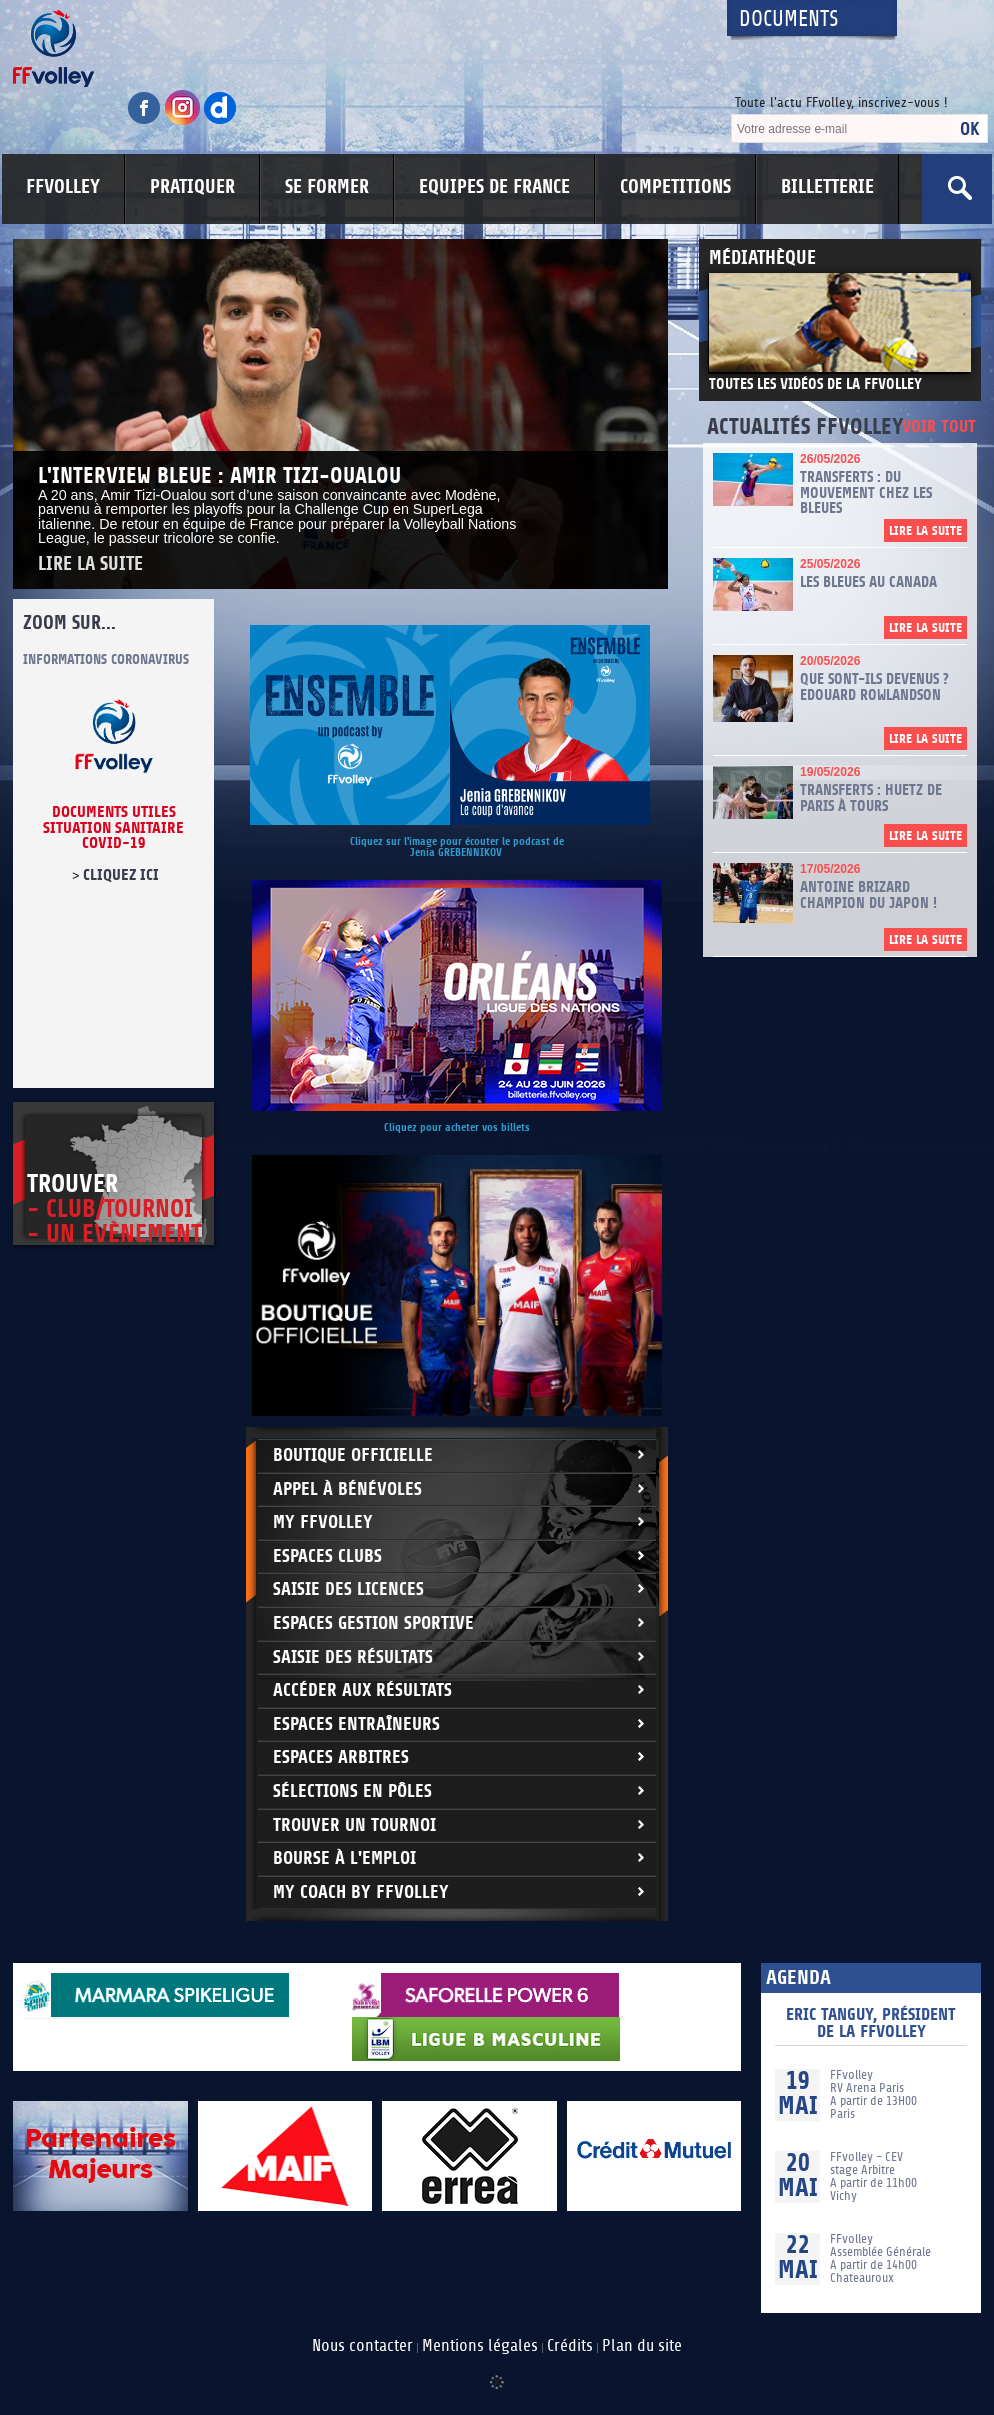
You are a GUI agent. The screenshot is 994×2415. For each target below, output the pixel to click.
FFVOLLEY (63, 187)
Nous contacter (362, 2346)
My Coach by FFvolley (361, 1892)
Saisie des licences (348, 1589)
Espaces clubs (327, 1556)
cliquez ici (121, 875)
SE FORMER (327, 187)
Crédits (570, 2346)
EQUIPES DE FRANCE (494, 187)
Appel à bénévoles (347, 1489)
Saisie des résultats (353, 1657)
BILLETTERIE (827, 187)
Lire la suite (90, 564)
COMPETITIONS (675, 187)
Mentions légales (480, 2346)
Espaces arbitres (341, 1757)
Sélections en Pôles (352, 1791)
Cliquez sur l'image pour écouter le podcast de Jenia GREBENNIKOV (457, 847)
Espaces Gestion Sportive (373, 1623)
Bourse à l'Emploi (344, 1858)
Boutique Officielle (353, 1455)
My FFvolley (323, 1522)
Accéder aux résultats (362, 1690)
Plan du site (642, 2346)
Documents (789, 19)
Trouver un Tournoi (354, 1825)
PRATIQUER (192, 187)
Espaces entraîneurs (356, 1724)
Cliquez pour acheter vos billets (457, 1127)
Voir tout (939, 427)
